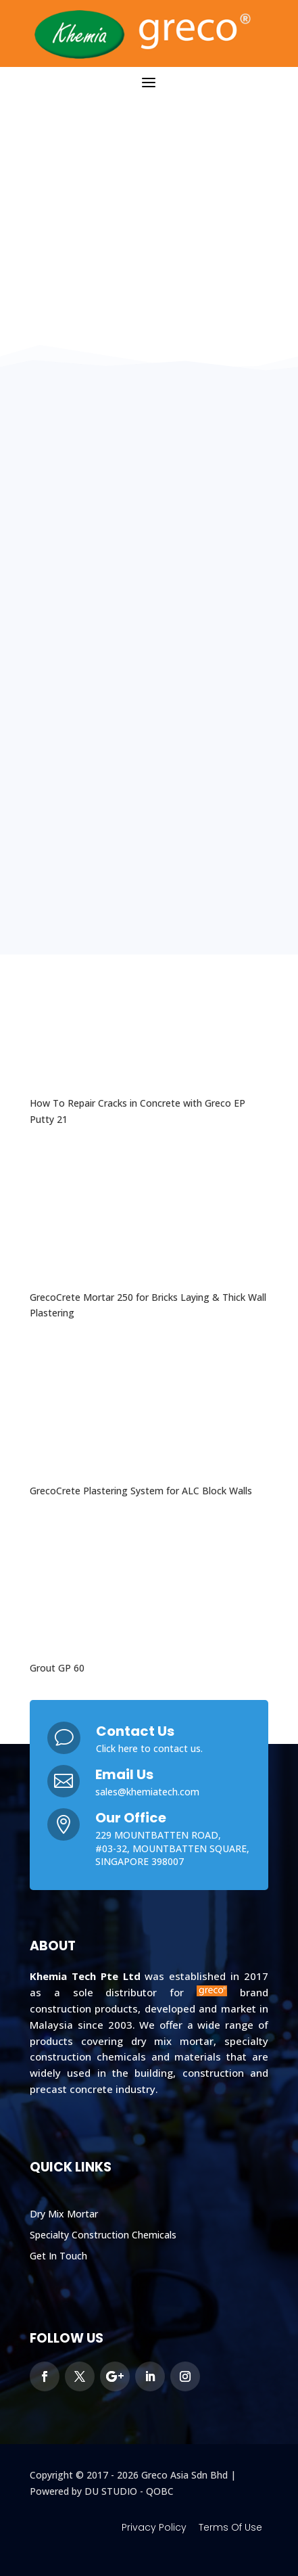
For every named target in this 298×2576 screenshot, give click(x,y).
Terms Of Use (230, 2527)
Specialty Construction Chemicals (103, 2234)
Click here (117, 1748)
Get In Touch (58, 2255)
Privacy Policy (154, 2527)
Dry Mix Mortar (64, 2213)
